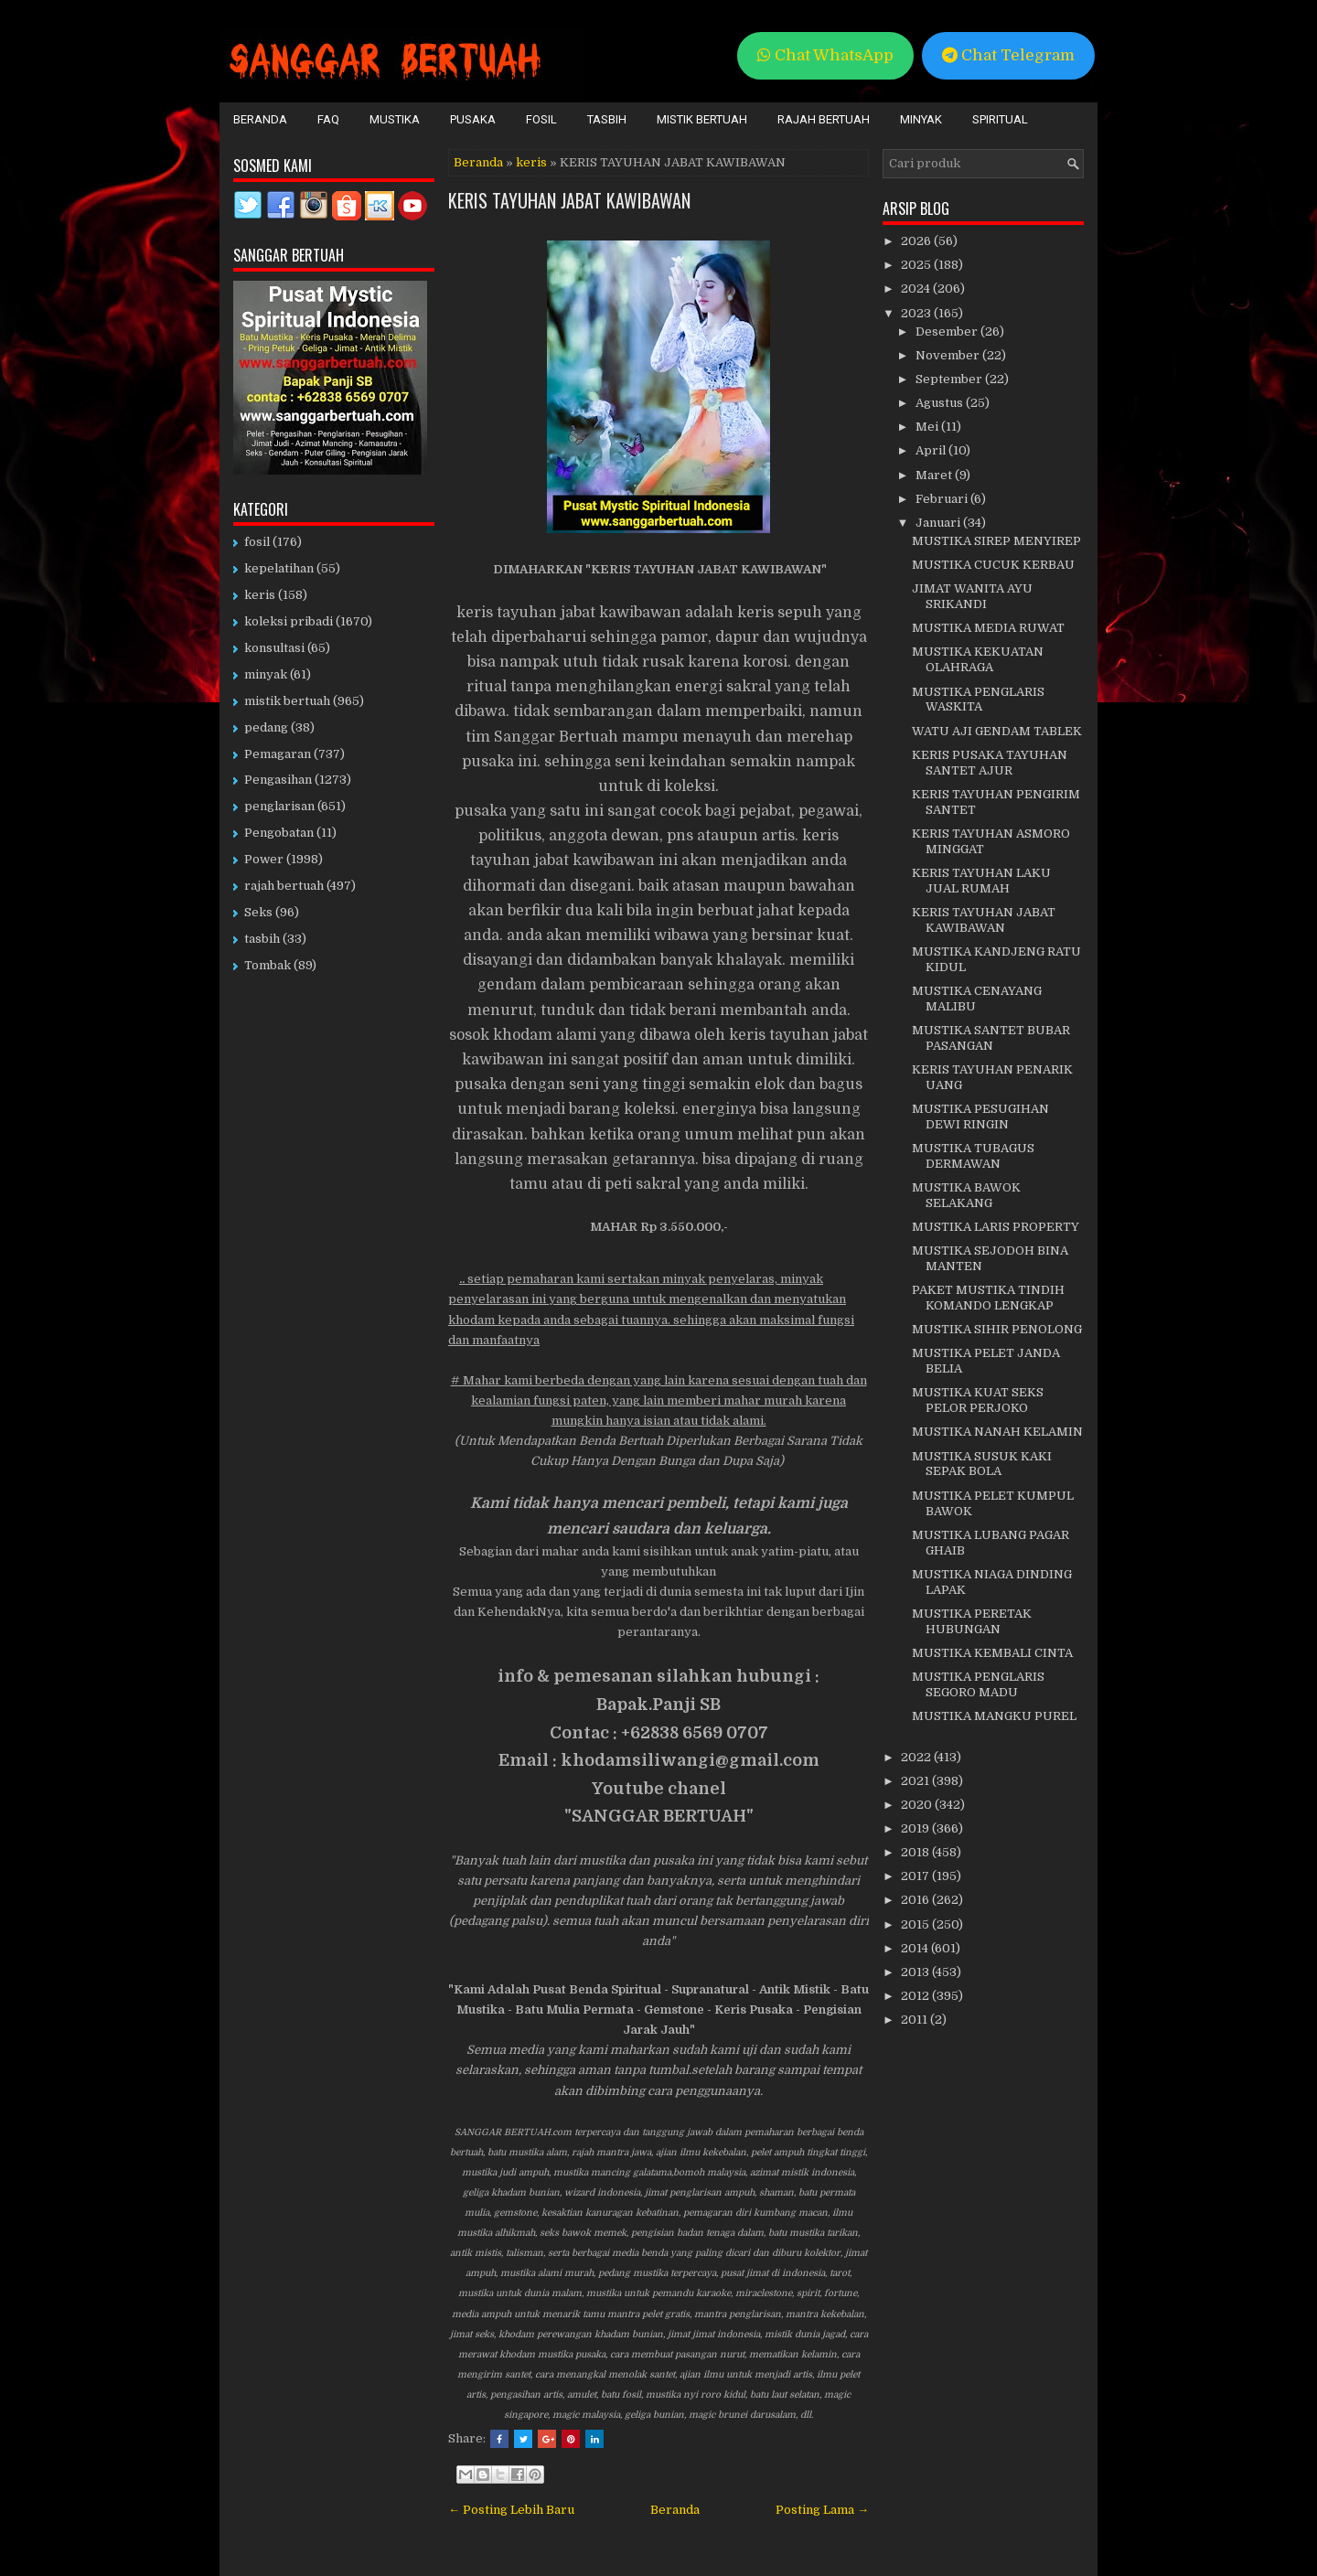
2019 (916, 1828)
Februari (942, 499)
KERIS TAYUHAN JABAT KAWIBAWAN (569, 200)
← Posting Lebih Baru (511, 2510)
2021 (916, 1781)
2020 (918, 1805)
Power (264, 859)
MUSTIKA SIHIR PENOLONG (997, 1329)
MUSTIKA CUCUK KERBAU (993, 565)
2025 (917, 265)
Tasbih (606, 119)
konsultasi (274, 648)
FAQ (328, 119)
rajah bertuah (284, 886)
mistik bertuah (287, 701)
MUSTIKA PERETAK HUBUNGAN (972, 1621)
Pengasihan (278, 779)
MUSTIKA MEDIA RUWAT (988, 628)
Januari (939, 522)
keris (531, 162)
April (931, 450)
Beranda (260, 119)
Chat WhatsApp (825, 55)
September (950, 379)
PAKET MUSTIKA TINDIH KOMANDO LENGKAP (988, 1297)
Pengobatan (279, 832)
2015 (916, 1924)
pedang (266, 727)
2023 (917, 313)
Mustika (394, 119)
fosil (257, 542)
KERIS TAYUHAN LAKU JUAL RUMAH (981, 880)
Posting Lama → (822, 2510)
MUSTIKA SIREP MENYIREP (996, 541)
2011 (915, 2019)
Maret (935, 475)
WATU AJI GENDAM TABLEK (997, 731)
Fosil (541, 119)
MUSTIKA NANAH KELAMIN (997, 1431)
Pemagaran (277, 754)
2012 (916, 1996)
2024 (917, 288)
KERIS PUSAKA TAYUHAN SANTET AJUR (989, 762)
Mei (928, 426)
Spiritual (1000, 119)
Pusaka (473, 119)
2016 (916, 1900)
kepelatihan (279, 568)
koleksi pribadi (288, 621)
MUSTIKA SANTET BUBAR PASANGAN (991, 1038)
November (948, 355)
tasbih (262, 939)
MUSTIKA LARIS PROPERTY (995, 1227)
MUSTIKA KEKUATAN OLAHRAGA (978, 659)
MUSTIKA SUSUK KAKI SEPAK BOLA (982, 1464)
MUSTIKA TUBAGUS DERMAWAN (973, 1155)
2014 (916, 1948)
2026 (917, 241)
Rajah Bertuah (823, 119)
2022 (917, 1757)
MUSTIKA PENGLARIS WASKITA (978, 699)
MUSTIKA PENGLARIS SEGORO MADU (978, 1684)
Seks (258, 912)
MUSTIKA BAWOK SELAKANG (966, 1195)
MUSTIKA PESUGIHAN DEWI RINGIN (980, 1116)
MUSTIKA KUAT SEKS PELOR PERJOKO (978, 1400)
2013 (916, 1972)
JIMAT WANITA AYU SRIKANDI (972, 596)
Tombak (267, 965)
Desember (947, 331)
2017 (916, 1876)
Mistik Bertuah (702, 119)
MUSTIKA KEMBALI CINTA (992, 1653)
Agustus (940, 403)
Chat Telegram (1008, 55)
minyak (265, 674)
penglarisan (279, 806)
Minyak (921, 119)
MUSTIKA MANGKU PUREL (994, 1716)
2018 (916, 1852)
